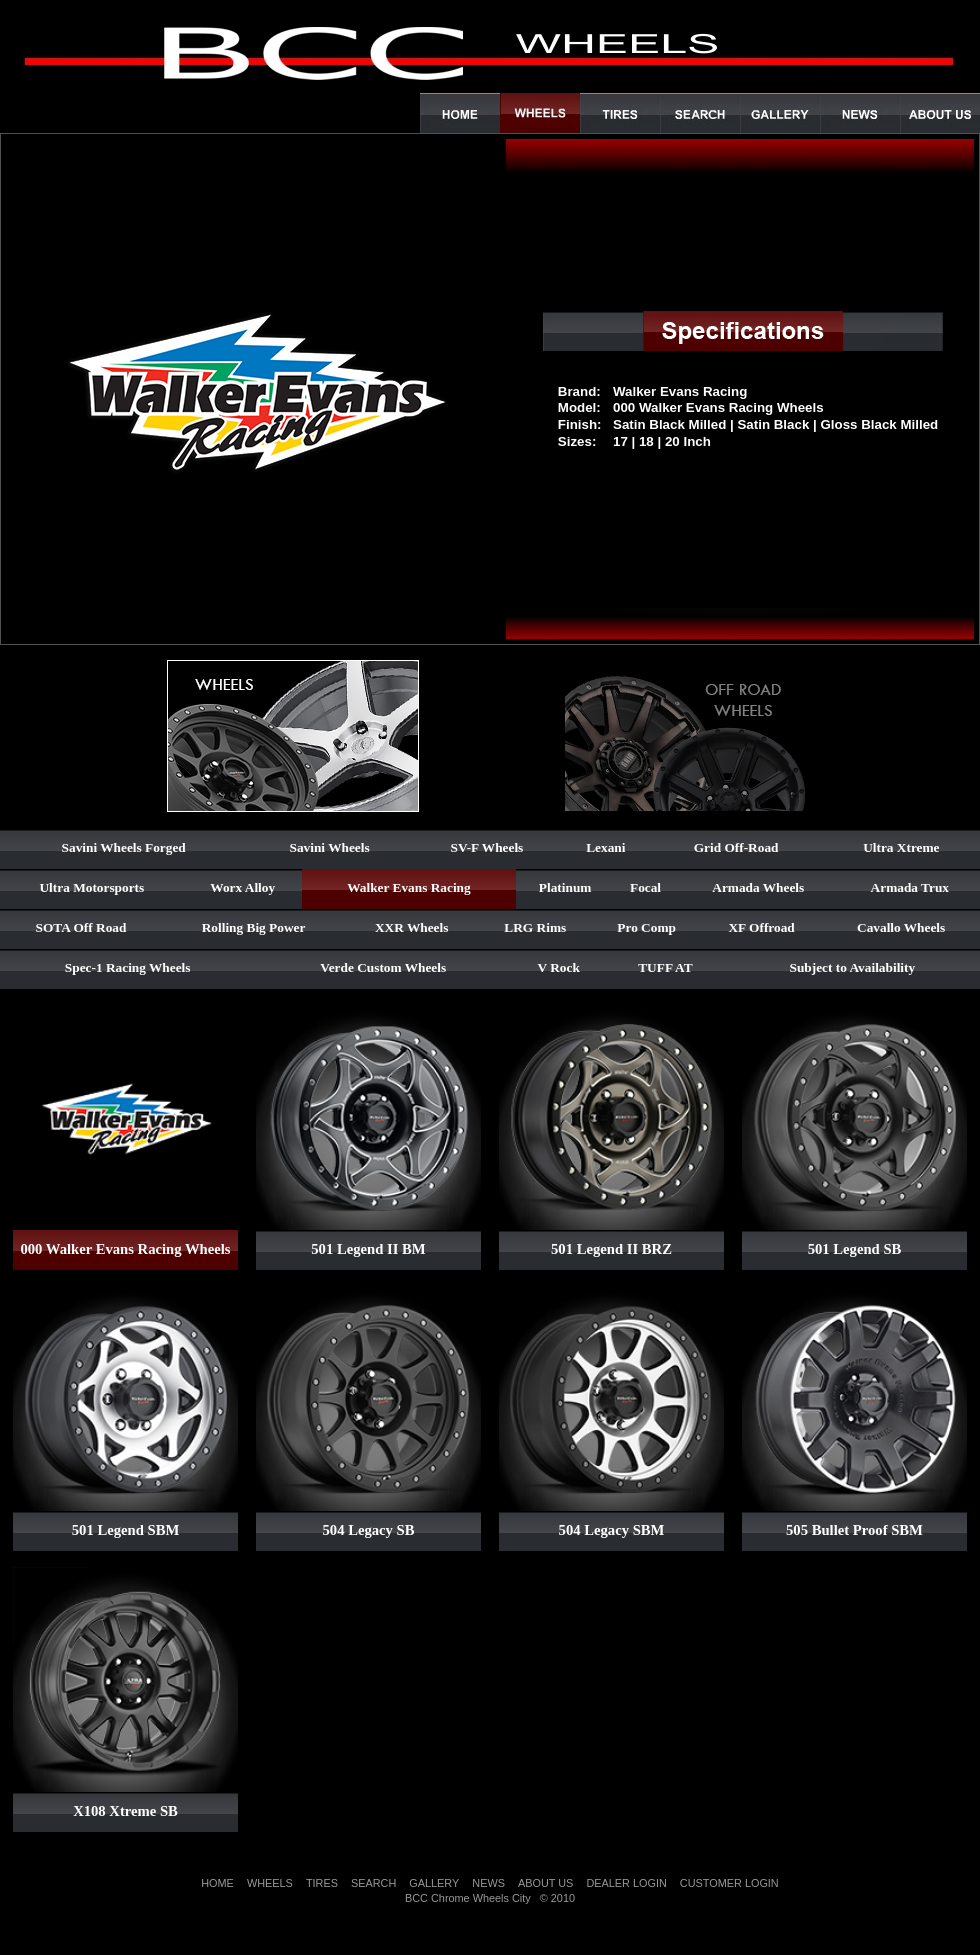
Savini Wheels (330, 847)
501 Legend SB (855, 1249)
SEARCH (373, 1883)
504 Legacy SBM (612, 1530)
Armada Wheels (758, 887)
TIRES (322, 1883)
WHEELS (270, 1883)
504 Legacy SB (368, 1530)
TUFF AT (665, 967)
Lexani (605, 847)
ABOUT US (545, 1883)
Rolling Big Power (254, 927)
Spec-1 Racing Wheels (128, 967)
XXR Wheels (411, 927)
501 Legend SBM (126, 1530)
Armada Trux (910, 887)
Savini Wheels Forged (124, 847)
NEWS (488, 1883)
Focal (645, 887)
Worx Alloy (242, 887)
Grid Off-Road (736, 847)
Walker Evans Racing (408, 887)
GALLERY (434, 1883)
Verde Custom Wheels (383, 967)
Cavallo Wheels (901, 927)
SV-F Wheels (487, 847)
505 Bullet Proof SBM (854, 1530)
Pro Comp (646, 927)
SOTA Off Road (81, 927)
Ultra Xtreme (901, 847)
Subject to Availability (853, 967)
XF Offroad (761, 927)
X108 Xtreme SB (125, 1811)
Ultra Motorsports (91, 887)
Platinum (565, 887)
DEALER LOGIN (626, 1883)
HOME (217, 1883)
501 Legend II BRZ (611, 1249)
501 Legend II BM (368, 1249)
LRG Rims (535, 927)
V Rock (559, 967)
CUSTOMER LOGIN (729, 1883)
